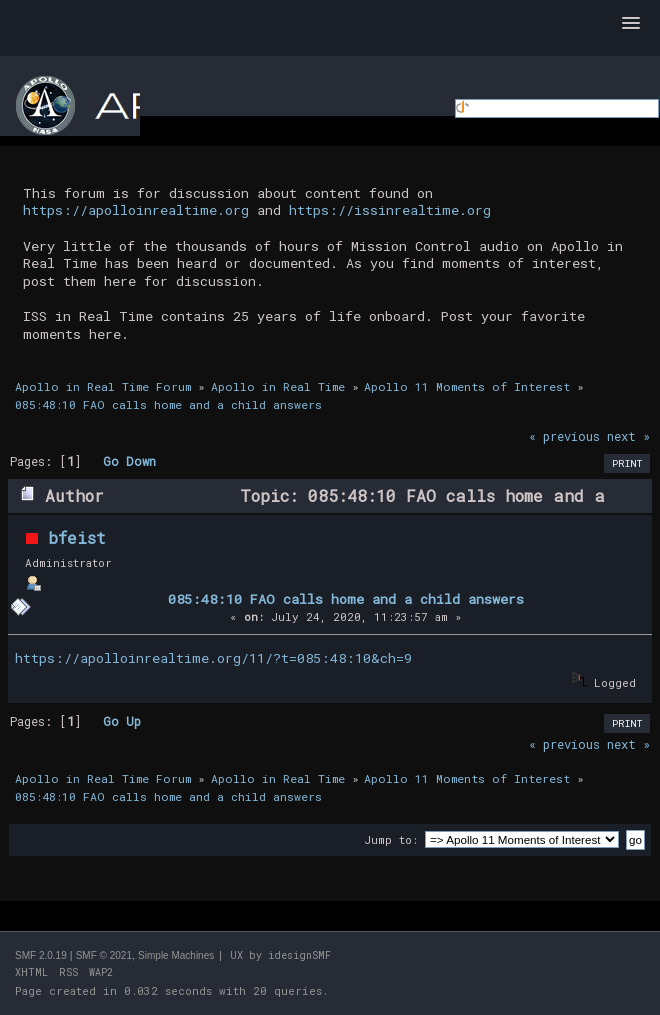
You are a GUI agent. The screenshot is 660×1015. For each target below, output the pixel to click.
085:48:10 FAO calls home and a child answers (346, 599)
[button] (631, 24)
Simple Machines (176, 955)
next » (628, 436)
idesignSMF (299, 955)
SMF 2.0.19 (41, 955)
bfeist (77, 537)
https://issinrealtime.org (390, 210)
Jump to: (391, 839)
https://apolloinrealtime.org (136, 210)
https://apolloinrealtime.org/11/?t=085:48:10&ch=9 (213, 658)
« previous (564, 436)
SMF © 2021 (104, 955)
